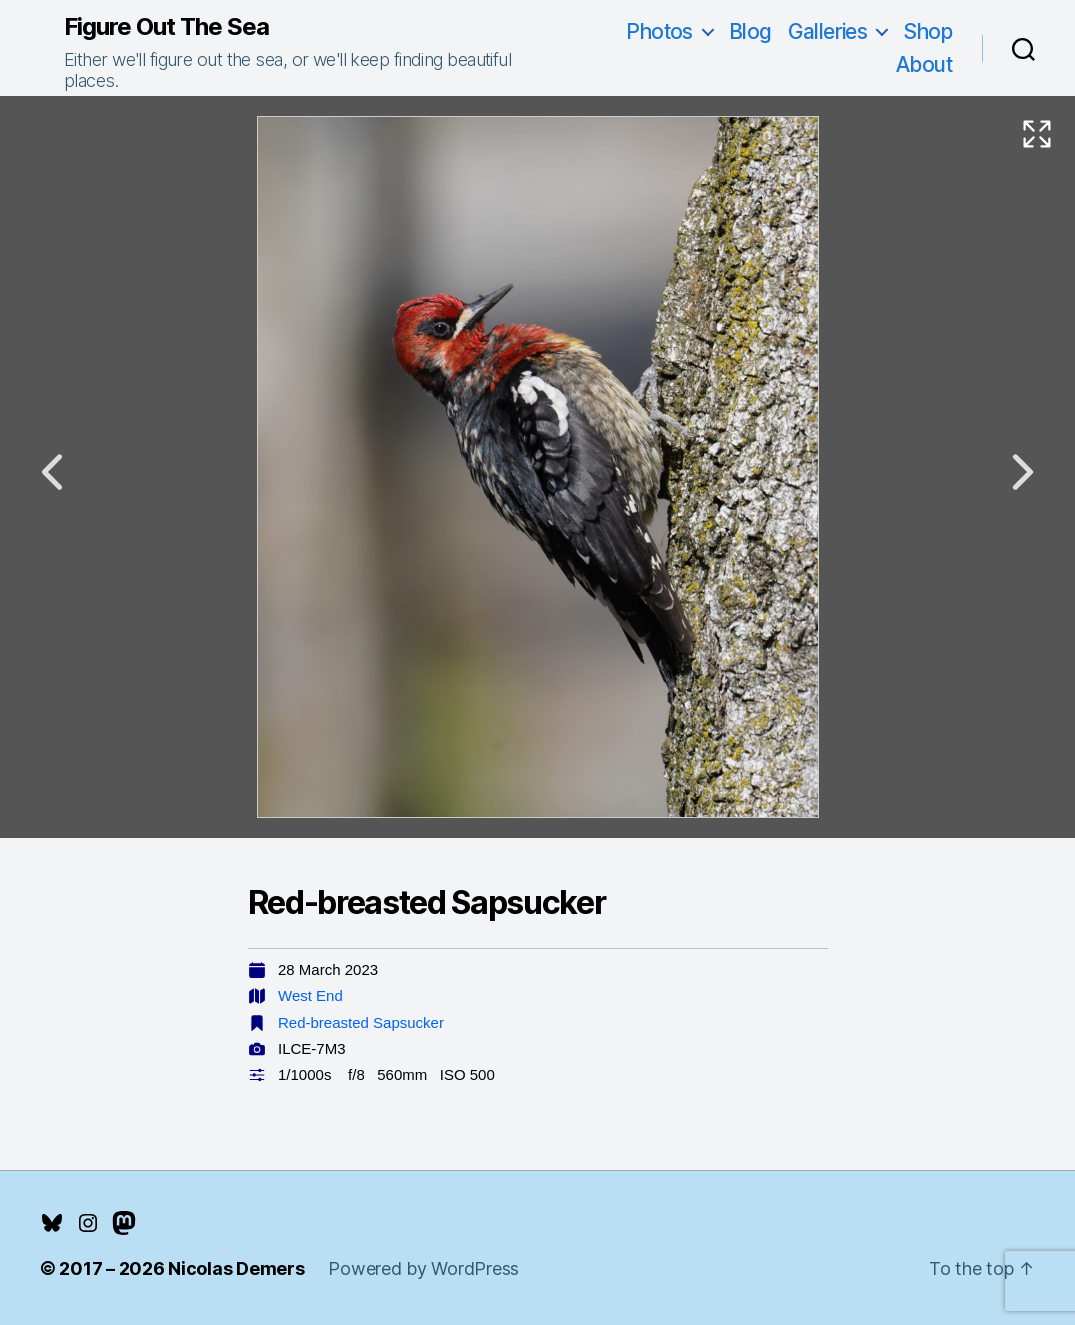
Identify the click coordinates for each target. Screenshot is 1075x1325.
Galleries (828, 31)
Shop (927, 31)
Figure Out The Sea (166, 27)
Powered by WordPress (423, 1268)
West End (310, 995)
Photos (659, 31)
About (924, 64)
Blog (750, 31)
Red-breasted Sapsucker (361, 1022)
